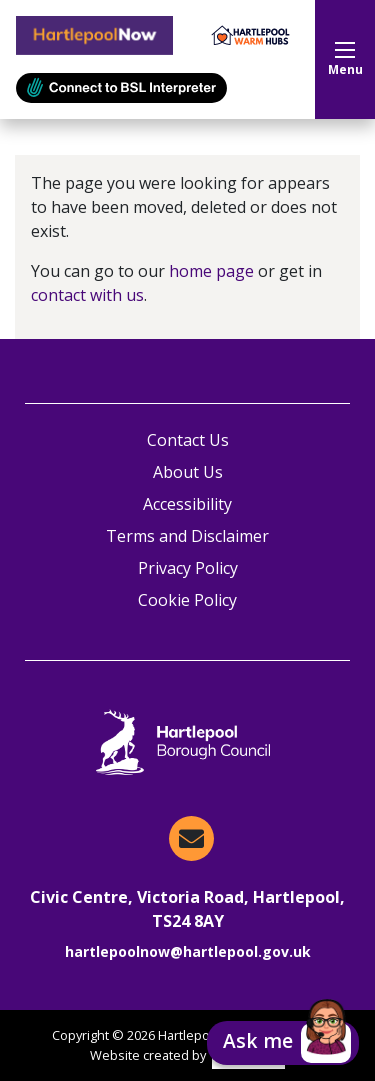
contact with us (87, 295)
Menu (345, 60)
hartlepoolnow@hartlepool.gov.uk (188, 951)
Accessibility (187, 504)
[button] (283, 1043)
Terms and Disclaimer (187, 536)
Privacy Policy (188, 568)
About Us (188, 472)
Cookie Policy (187, 600)
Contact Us (188, 440)
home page (211, 271)
